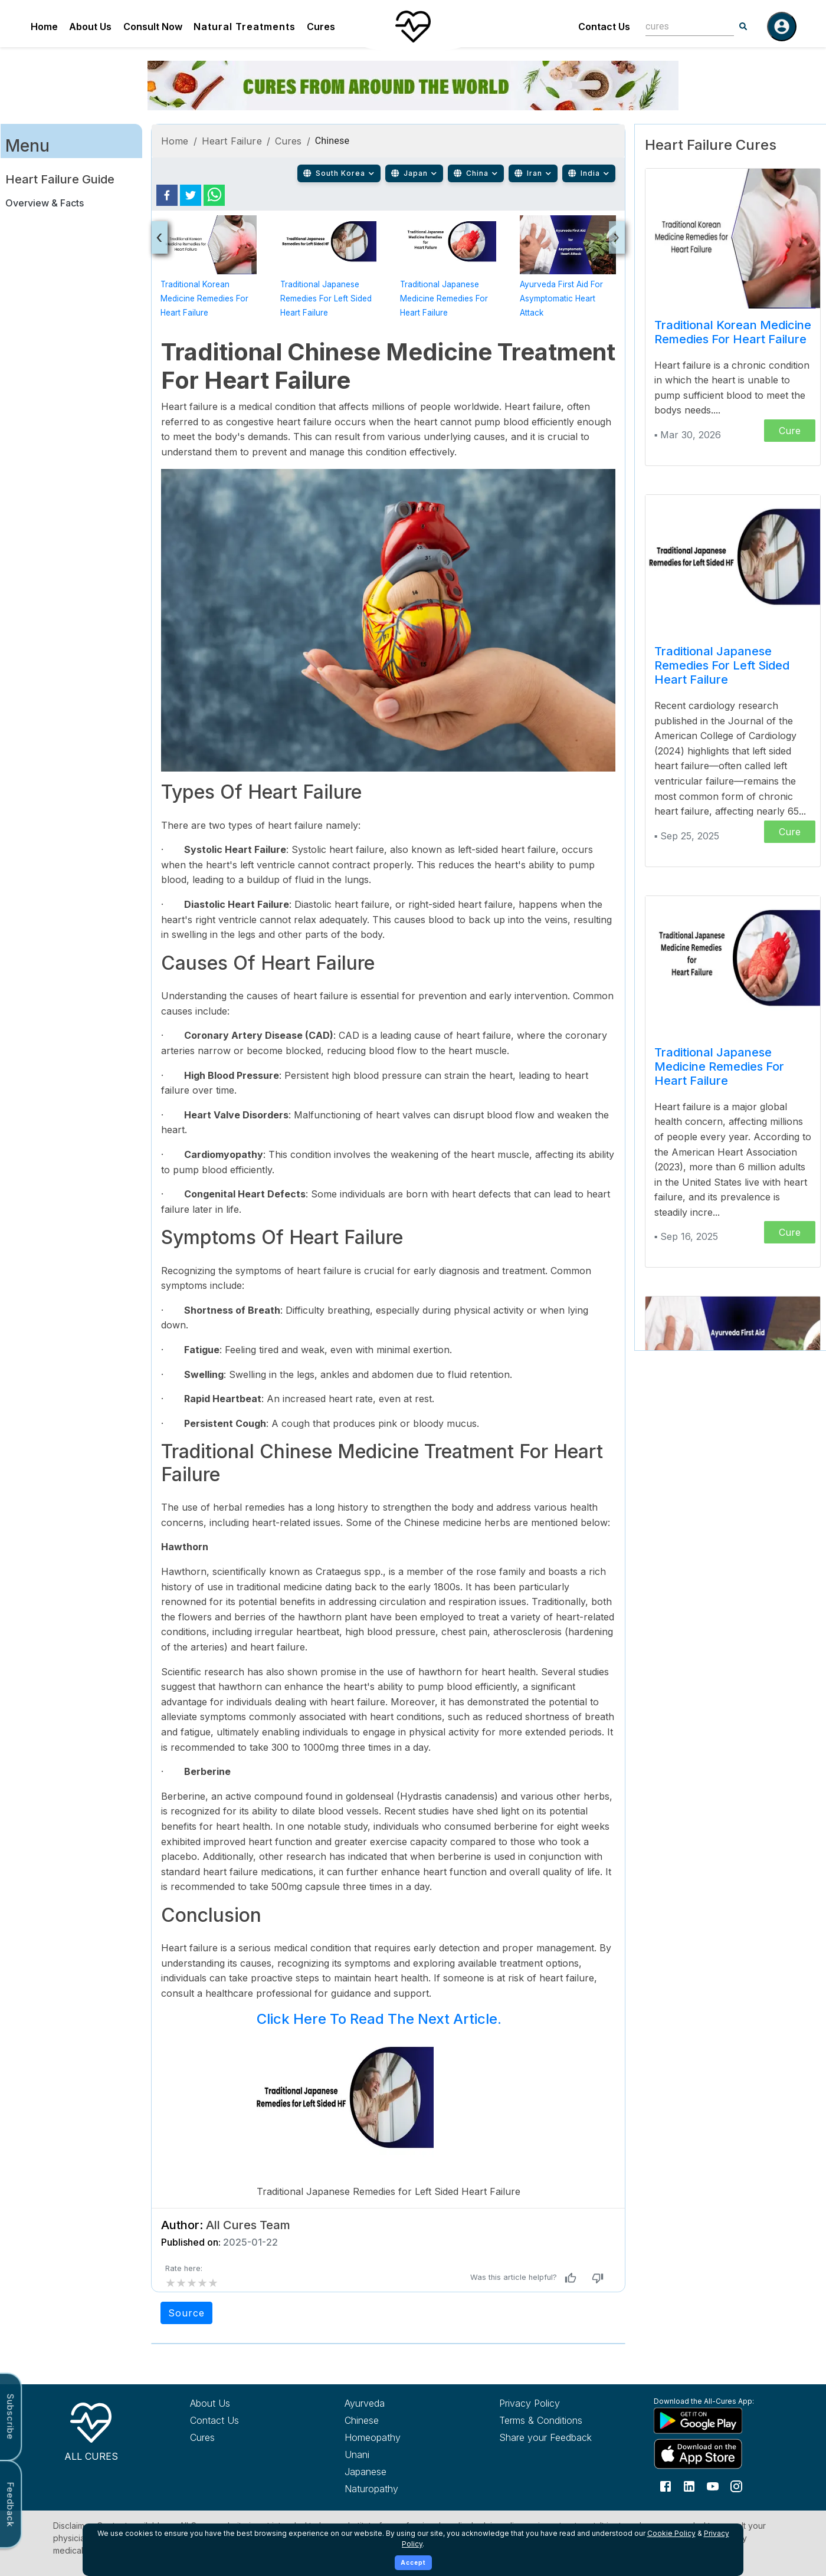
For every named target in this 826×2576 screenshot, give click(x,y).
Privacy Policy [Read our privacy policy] (529, 2403)
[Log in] (781, 26)
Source (186, 2313)
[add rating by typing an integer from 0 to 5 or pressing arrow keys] (191, 2283)
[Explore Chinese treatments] (400, 2420)
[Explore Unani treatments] (400, 2454)
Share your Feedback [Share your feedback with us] (545, 2437)
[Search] (743, 26)
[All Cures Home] (90, 2429)
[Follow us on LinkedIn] (689, 2486)
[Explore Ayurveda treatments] (400, 2403)
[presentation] (160, 237)
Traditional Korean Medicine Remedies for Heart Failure (204, 298)
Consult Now (152, 26)
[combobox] (680, 26)
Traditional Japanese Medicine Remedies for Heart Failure (444, 298)
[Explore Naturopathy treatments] (400, 2489)
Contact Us (604, 26)
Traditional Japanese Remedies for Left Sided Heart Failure (326, 298)
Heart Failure (232, 141)
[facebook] (167, 195)
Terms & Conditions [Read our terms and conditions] (540, 2420)
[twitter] (190, 195)
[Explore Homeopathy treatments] (400, 2437)
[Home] (413, 26)
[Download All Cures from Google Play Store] (709, 2420)
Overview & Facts (44, 203)
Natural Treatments (245, 26)
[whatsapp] (214, 195)
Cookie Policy (671, 2533)
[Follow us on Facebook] (665, 2486)
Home (44, 26)
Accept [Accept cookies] (413, 2562)
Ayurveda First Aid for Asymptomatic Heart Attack (561, 298)
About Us (90, 26)
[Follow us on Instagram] (736, 2486)
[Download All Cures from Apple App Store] (709, 2454)
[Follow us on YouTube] (713, 2486)
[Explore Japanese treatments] (400, 2472)
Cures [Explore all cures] (202, 2437)
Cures (321, 26)
